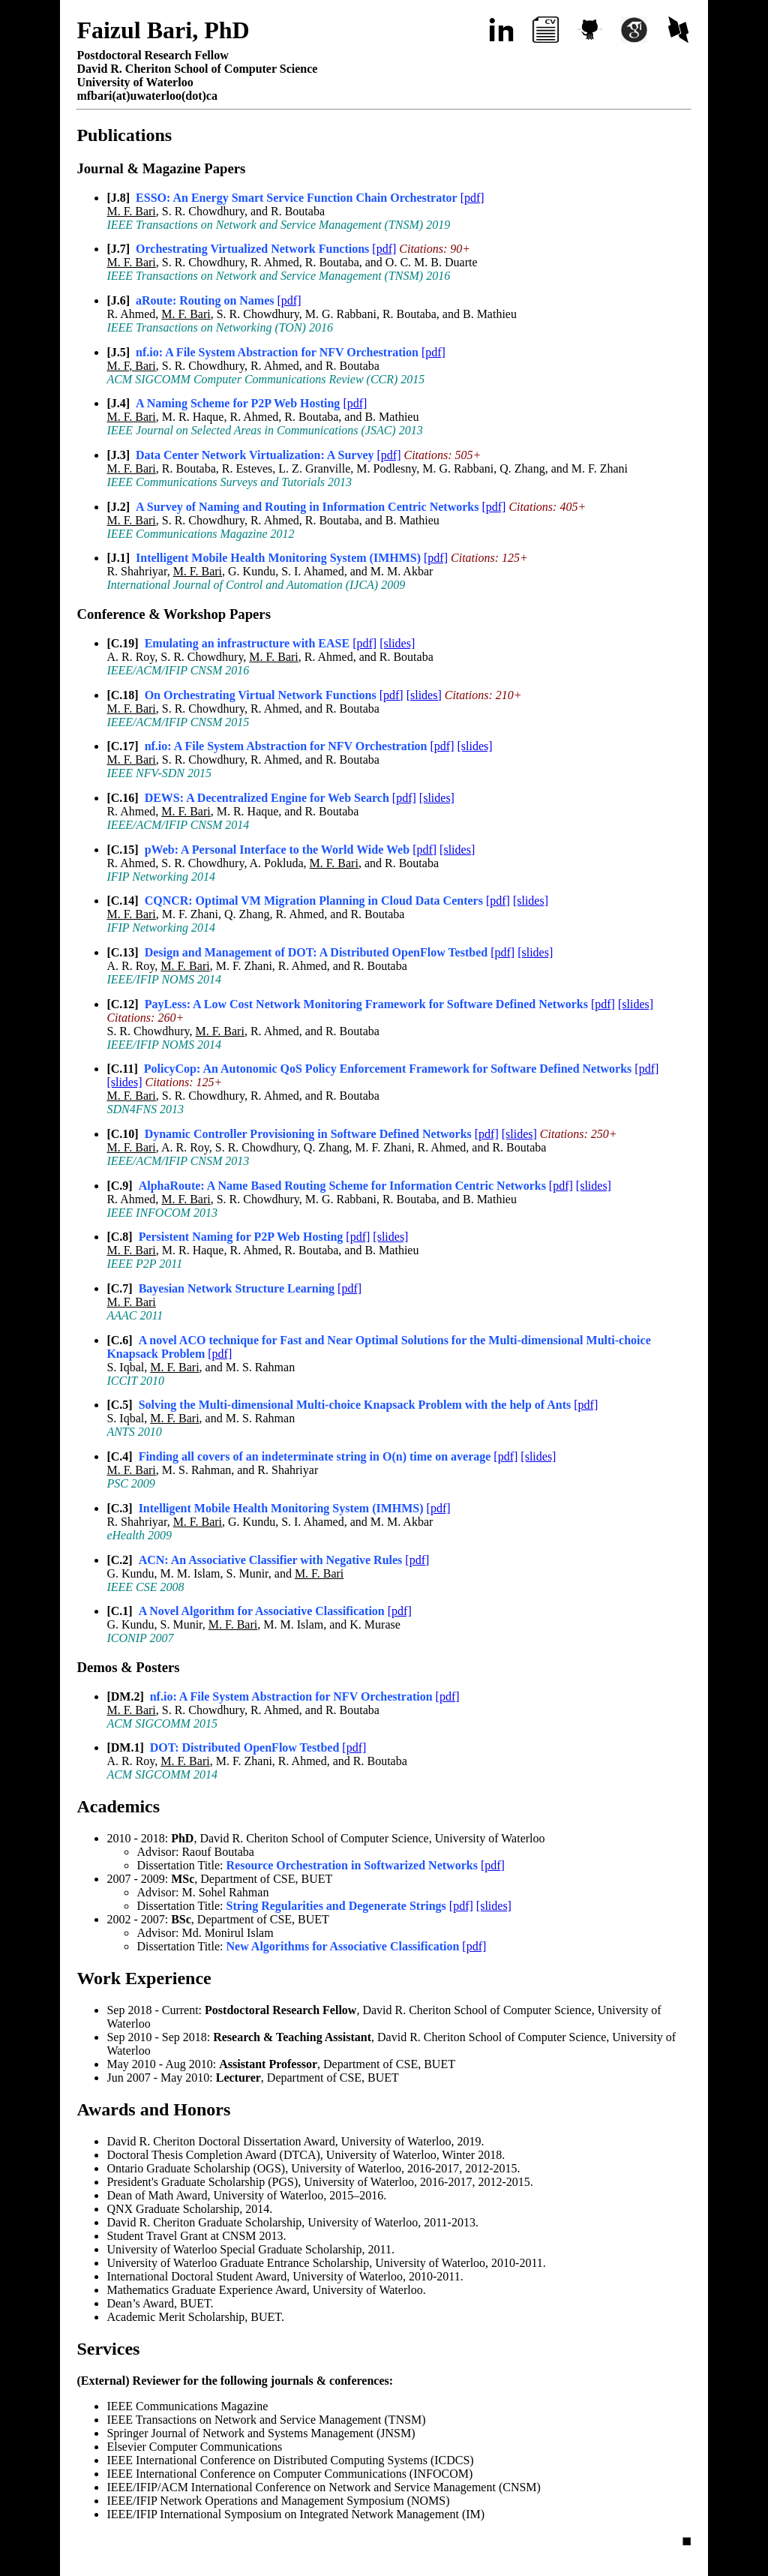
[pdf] (472, 197)
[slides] (397, 643)
